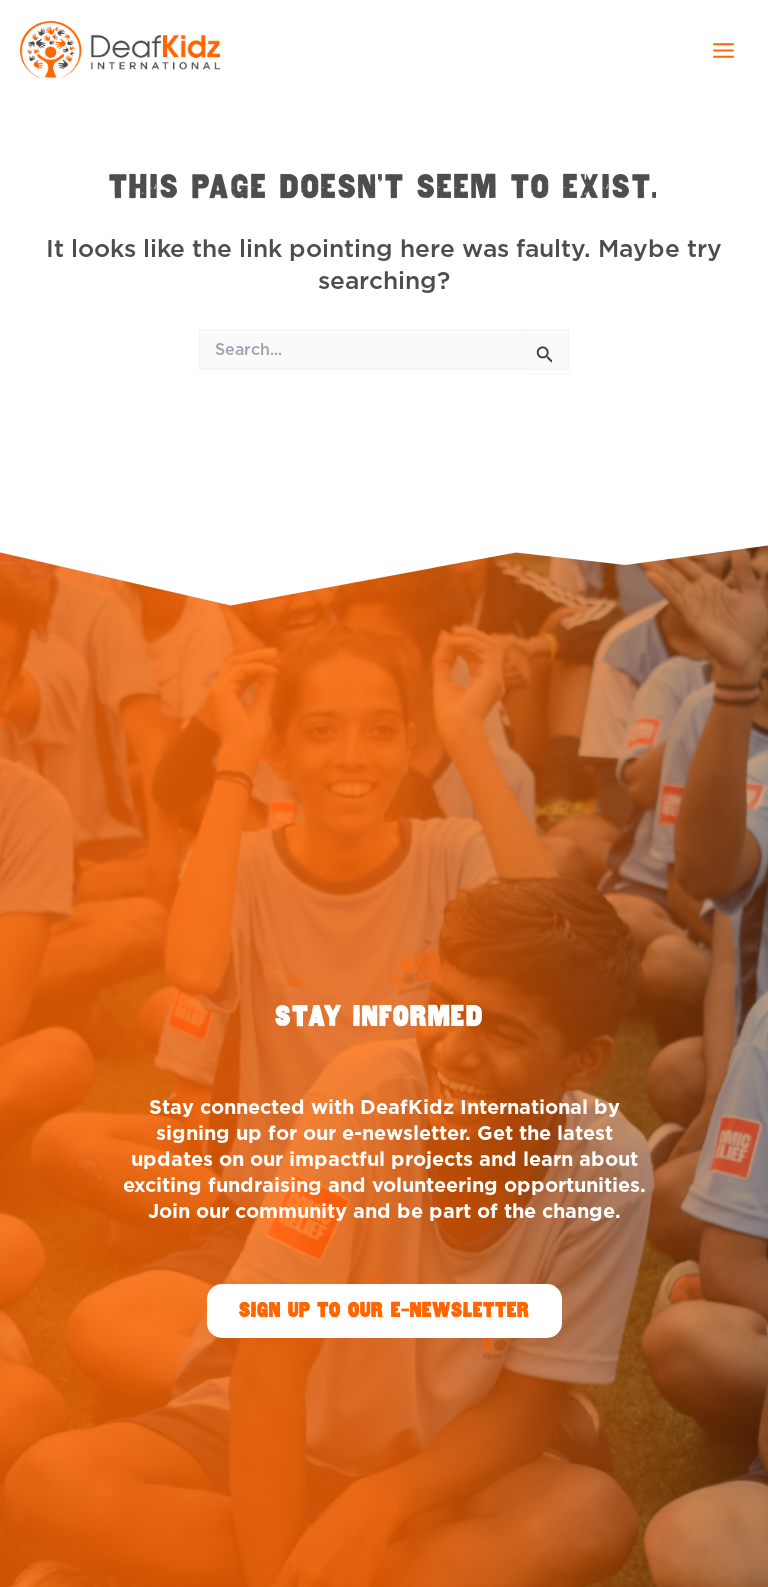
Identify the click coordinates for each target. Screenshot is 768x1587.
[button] (384, 1311)
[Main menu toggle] (723, 50)
